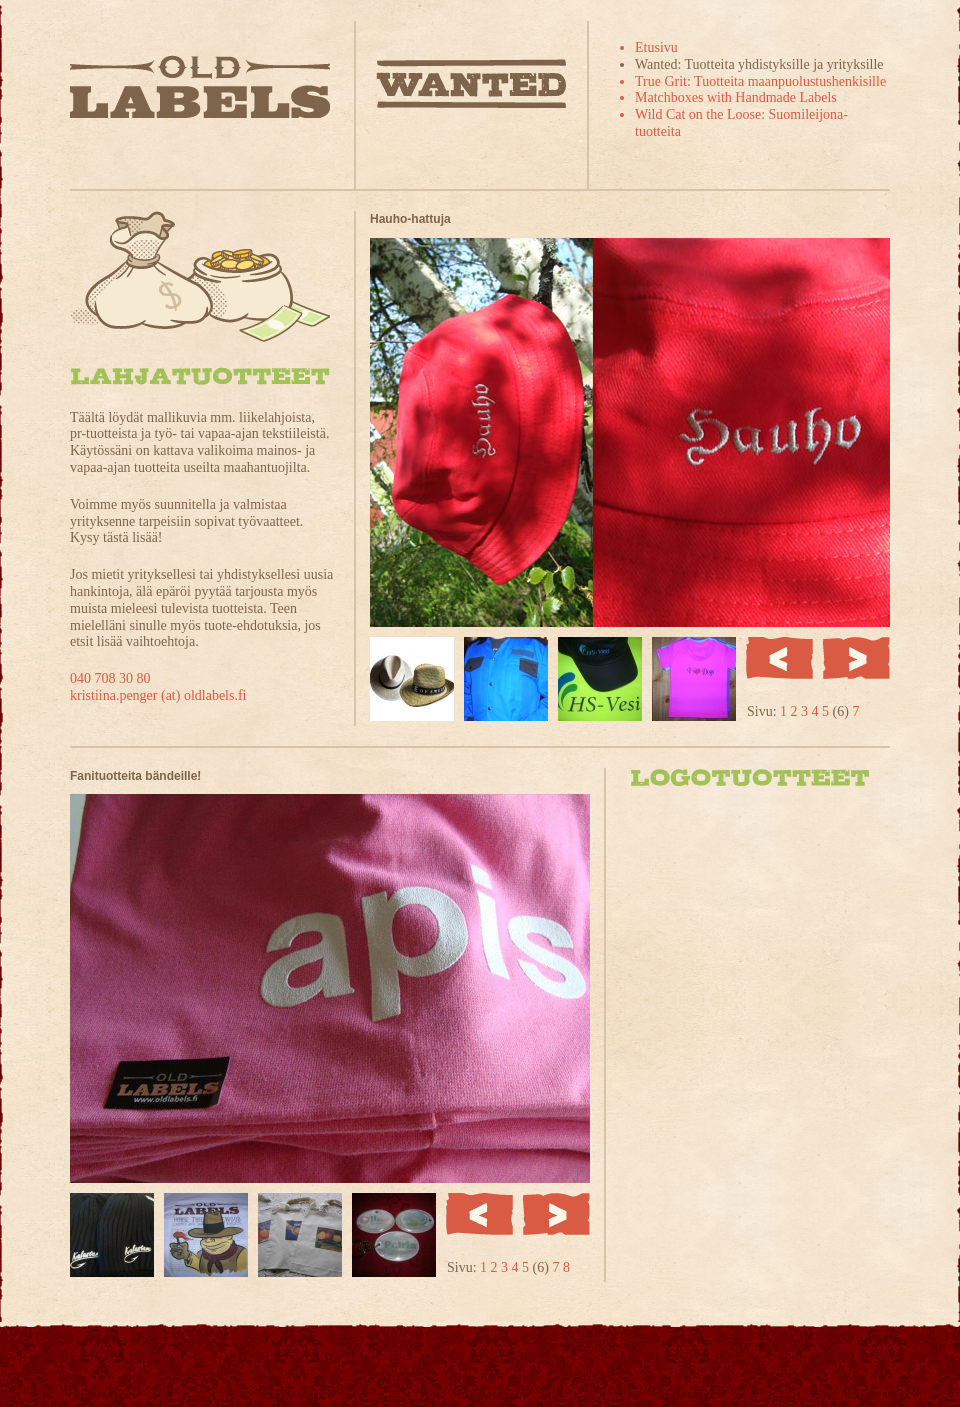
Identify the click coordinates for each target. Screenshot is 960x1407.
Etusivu (656, 47)
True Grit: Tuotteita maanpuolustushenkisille (760, 81)
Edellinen (779, 658)
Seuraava (856, 658)
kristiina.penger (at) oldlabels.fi (158, 695)
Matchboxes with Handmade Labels (736, 97)
